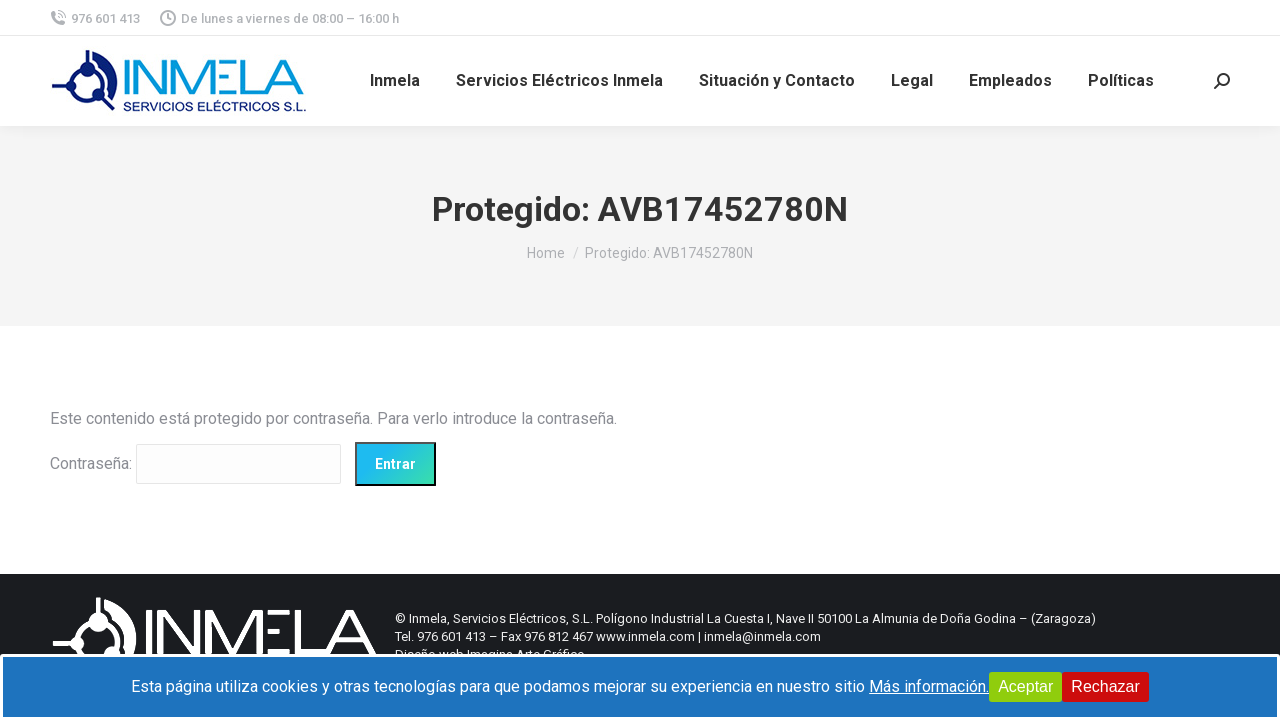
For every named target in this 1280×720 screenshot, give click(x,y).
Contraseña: (195, 463)
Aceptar (1025, 686)
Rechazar (1105, 686)
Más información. (929, 686)
